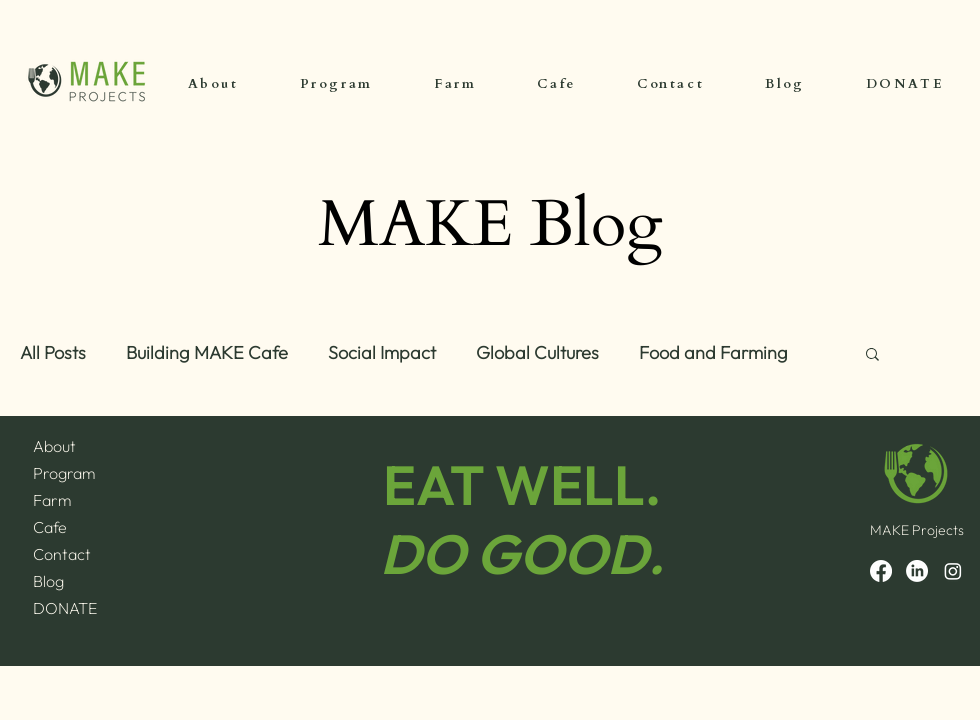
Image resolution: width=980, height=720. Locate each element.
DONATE (65, 608)
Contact (62, 554)
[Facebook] (881, 571)
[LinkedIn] (917, 571)
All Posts (53, 353)
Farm (52, 500)
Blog (48, 581)
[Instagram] (953, 571)
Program (64, 473)
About (54, 446)
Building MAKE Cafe (207, 353)
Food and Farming (713, 353)
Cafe (50, 527)
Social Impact (382, 353)
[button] (872, 355)
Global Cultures (537, 353)
